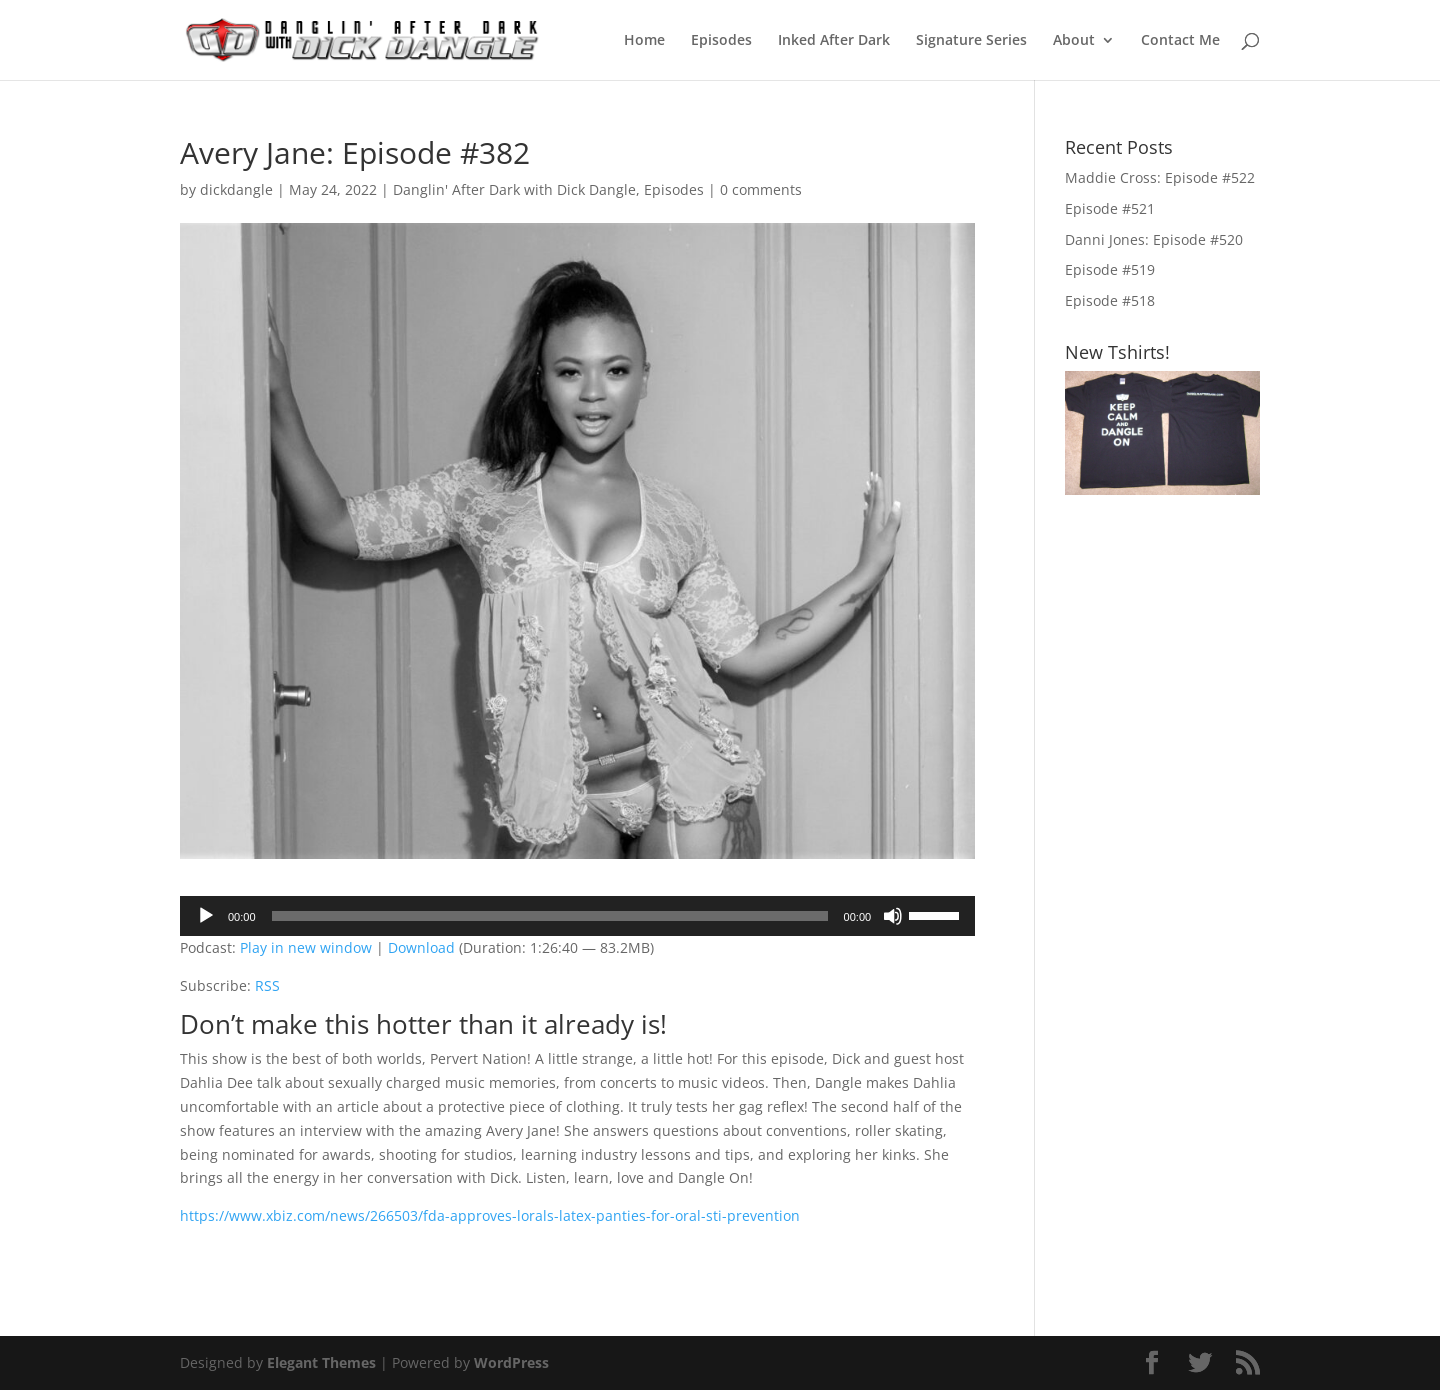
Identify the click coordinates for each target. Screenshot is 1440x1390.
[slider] (550, 916)
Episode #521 (1110, 208)
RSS (267, 985)
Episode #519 (1110, 269)
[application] (577, 916)
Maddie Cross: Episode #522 (1160, 177)
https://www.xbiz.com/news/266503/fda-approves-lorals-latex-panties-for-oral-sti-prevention (490, 1215)
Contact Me (1180, 41)
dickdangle (236, 189)
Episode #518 (1110, 300)
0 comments (761, 189)
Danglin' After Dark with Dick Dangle (514, 189)
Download (421, 947)
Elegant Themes (321, 1362)
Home (644, 41)
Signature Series (971, 41)
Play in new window (306, 947)
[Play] (206, 916)
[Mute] (893, 916)
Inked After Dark (834, 41)
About (1074, 41)
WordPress (511, 1362)
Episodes (721, 41)
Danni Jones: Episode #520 (1154, 239)
